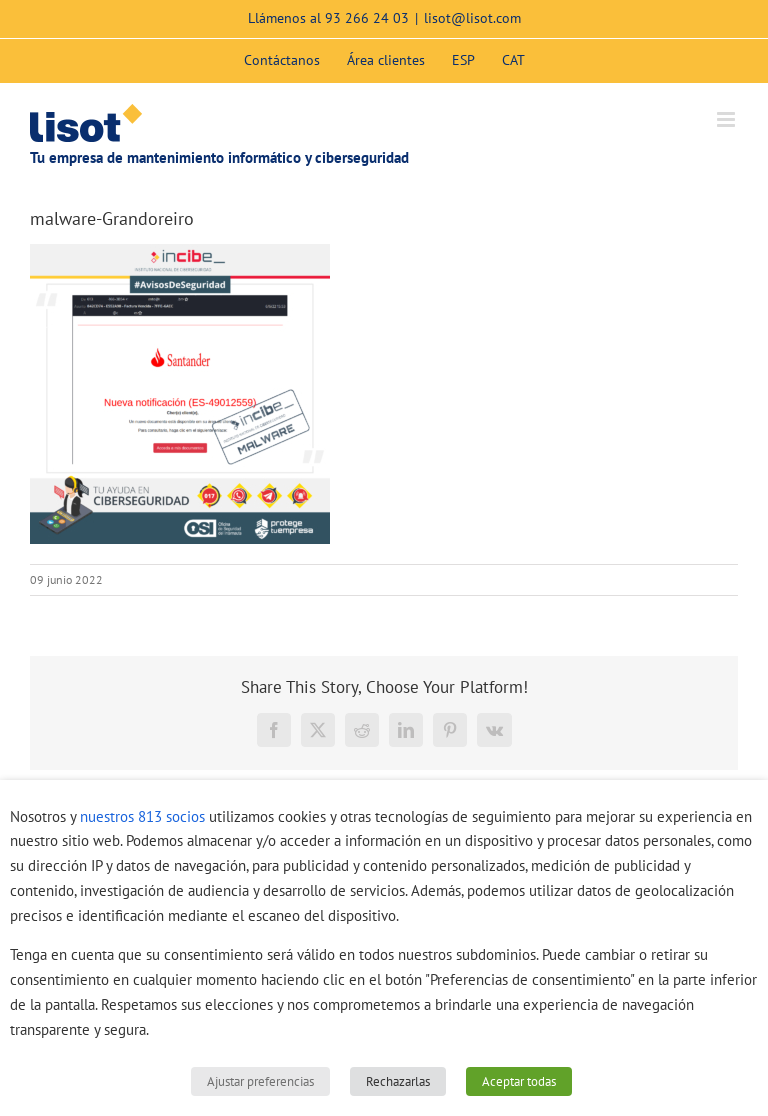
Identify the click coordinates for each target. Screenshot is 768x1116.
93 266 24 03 (367, 18)
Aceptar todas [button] (519, 1081)
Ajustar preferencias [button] (260, 1081)
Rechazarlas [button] (398, 1081)
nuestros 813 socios (142, 816)
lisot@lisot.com (472, 18)
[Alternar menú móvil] (727, 119)
